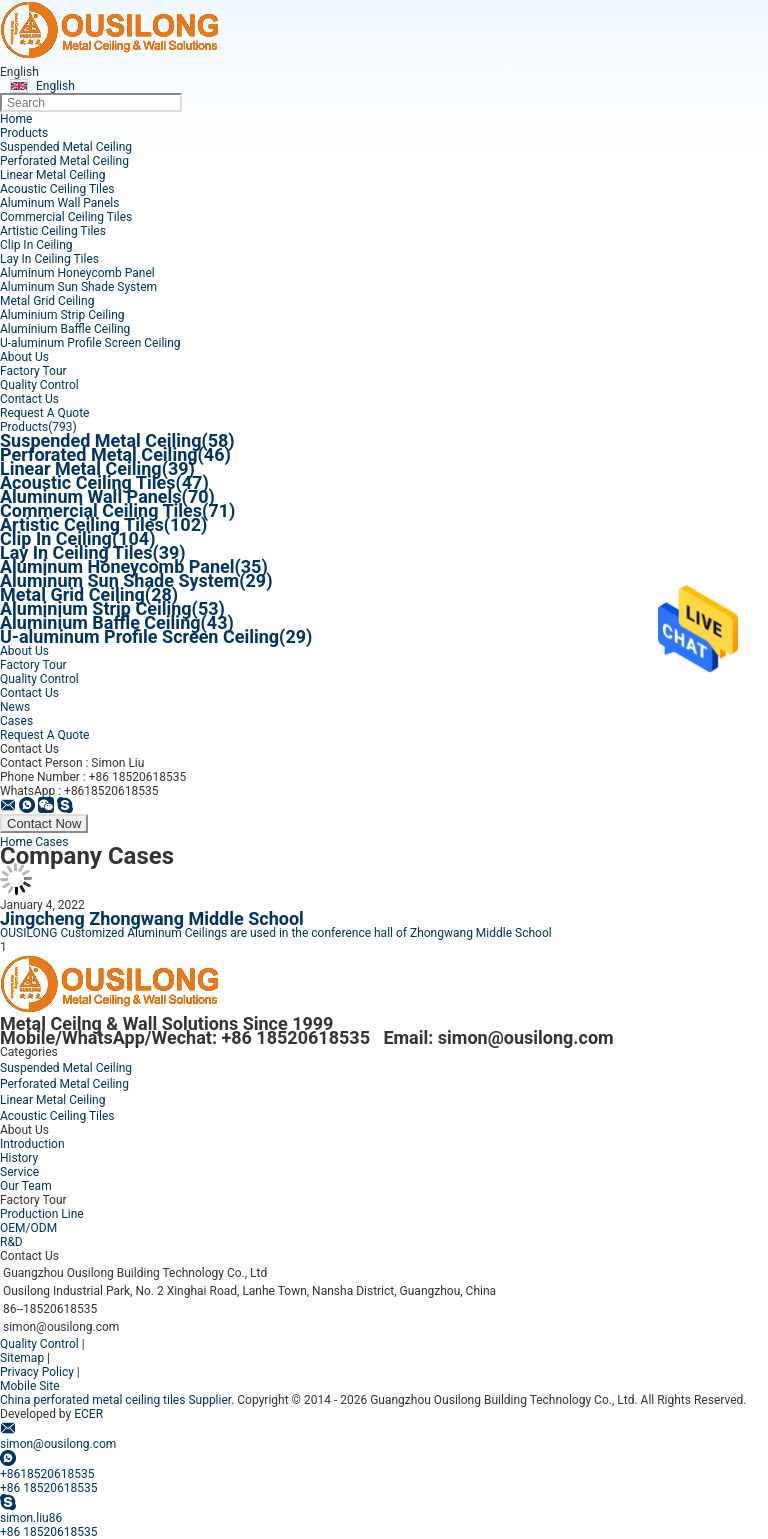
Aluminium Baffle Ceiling (65, 329)
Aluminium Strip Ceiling (62, 315)
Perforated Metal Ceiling (64, 161)
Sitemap (22, 1358)
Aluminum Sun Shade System (78, 287)
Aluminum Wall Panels (59, 203)
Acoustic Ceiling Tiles (57, 189)
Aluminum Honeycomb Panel (77, 273)
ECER (88, 1414)
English (55, 86)
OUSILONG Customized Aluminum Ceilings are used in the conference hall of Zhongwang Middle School (276, 933)
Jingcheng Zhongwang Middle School (152, 918)
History (19, 1158)
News (15, 707)
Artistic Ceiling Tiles (53, 231)
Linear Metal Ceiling (52, 175)
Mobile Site (30, 1386)
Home (16, 119)
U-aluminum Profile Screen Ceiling (90, 343)
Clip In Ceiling (36, 245)
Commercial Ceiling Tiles (66, 217)
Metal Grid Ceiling (47, 301)
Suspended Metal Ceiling (66, 147)
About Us (24, 357)
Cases (16, 721)
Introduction (32, 1144)
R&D (11, 1242)
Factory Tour (33, 371)
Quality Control (39, 385)
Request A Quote (44, 413)
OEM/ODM (28, 1228)
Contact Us (29, 399)
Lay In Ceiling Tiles (49, 259)
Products (24, 133)
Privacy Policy (37, 1372)
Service (19, 1172)
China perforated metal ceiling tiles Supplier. (118, 1400)
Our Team (26, 1186)
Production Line (42, 1214)
